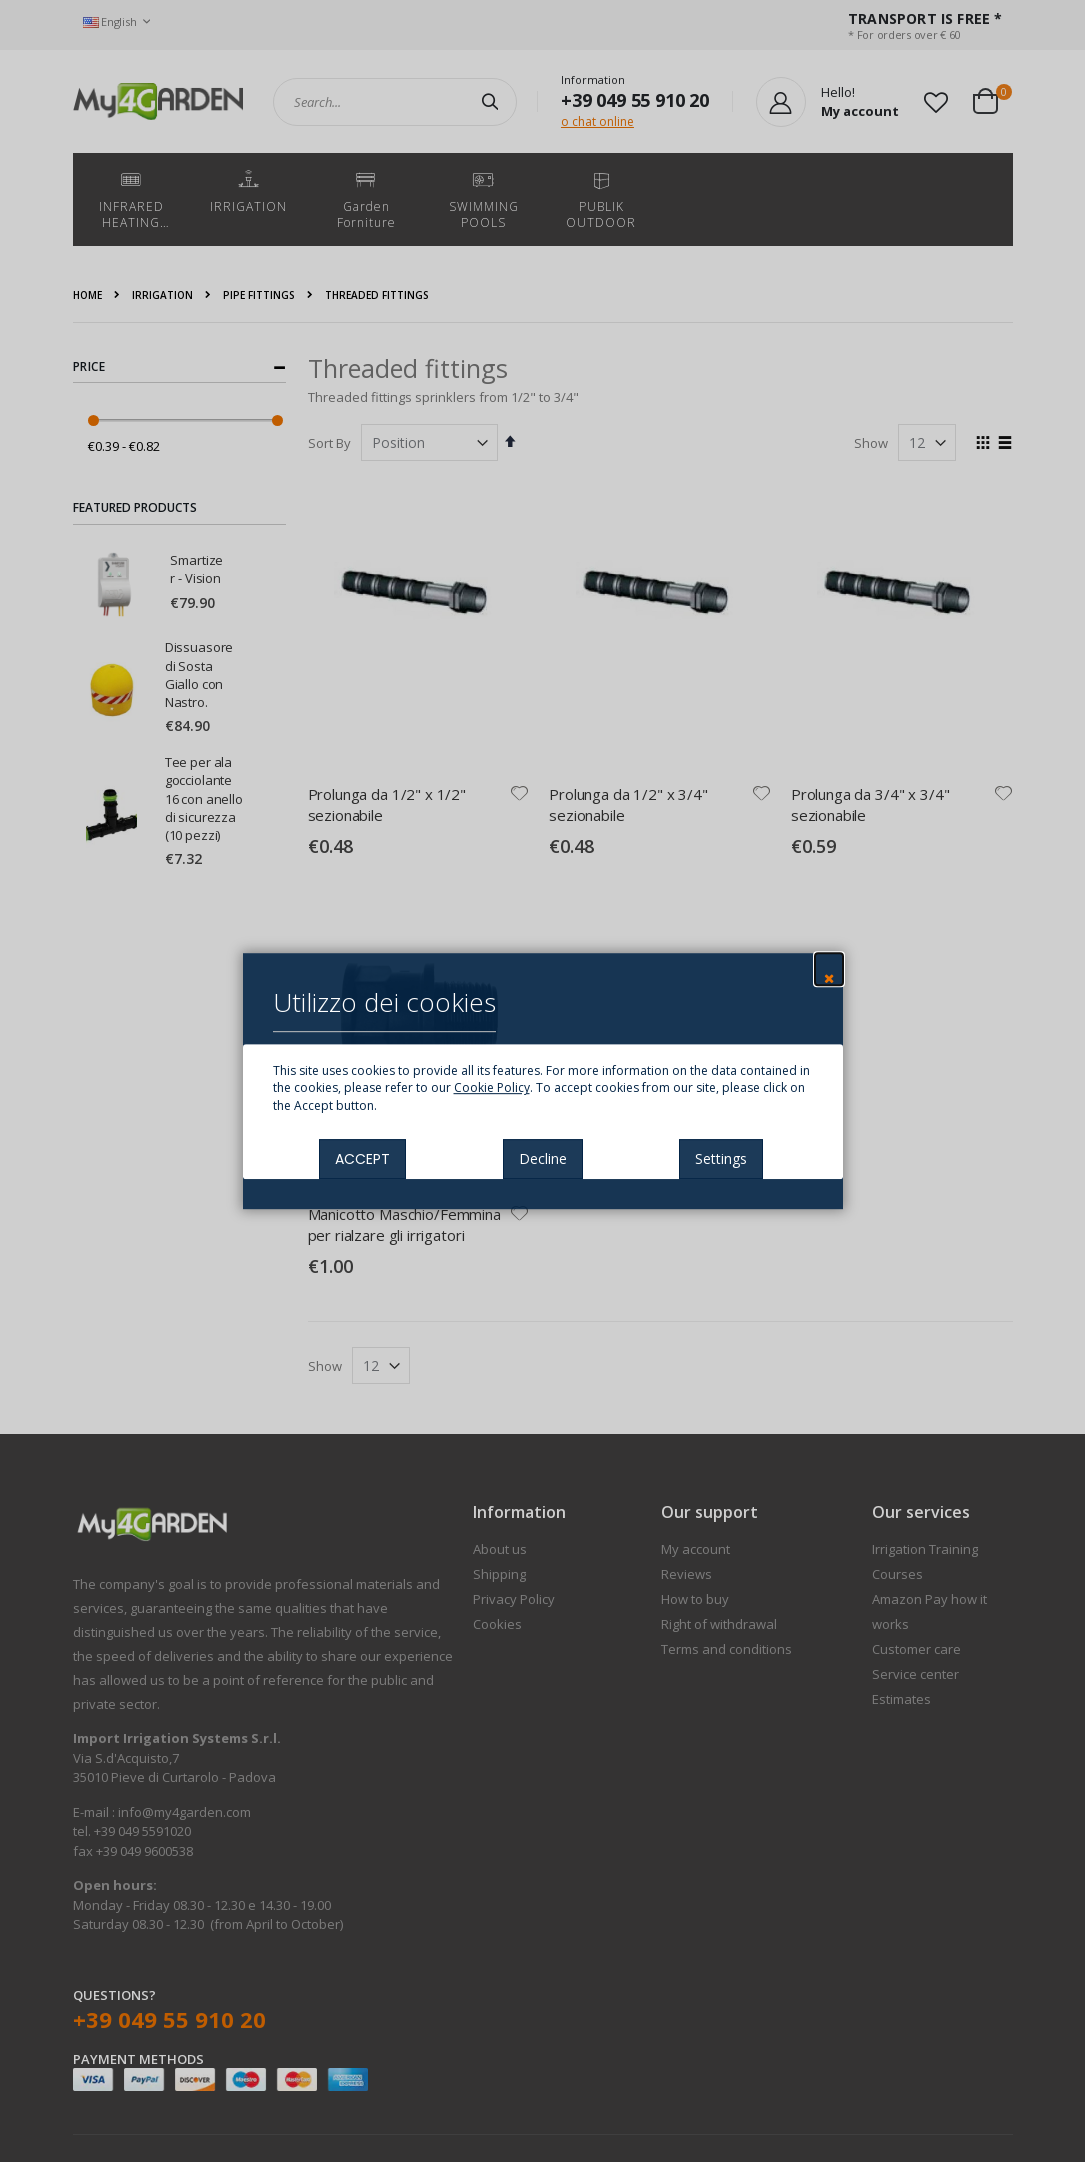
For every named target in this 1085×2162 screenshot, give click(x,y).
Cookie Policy (492, 1088)
